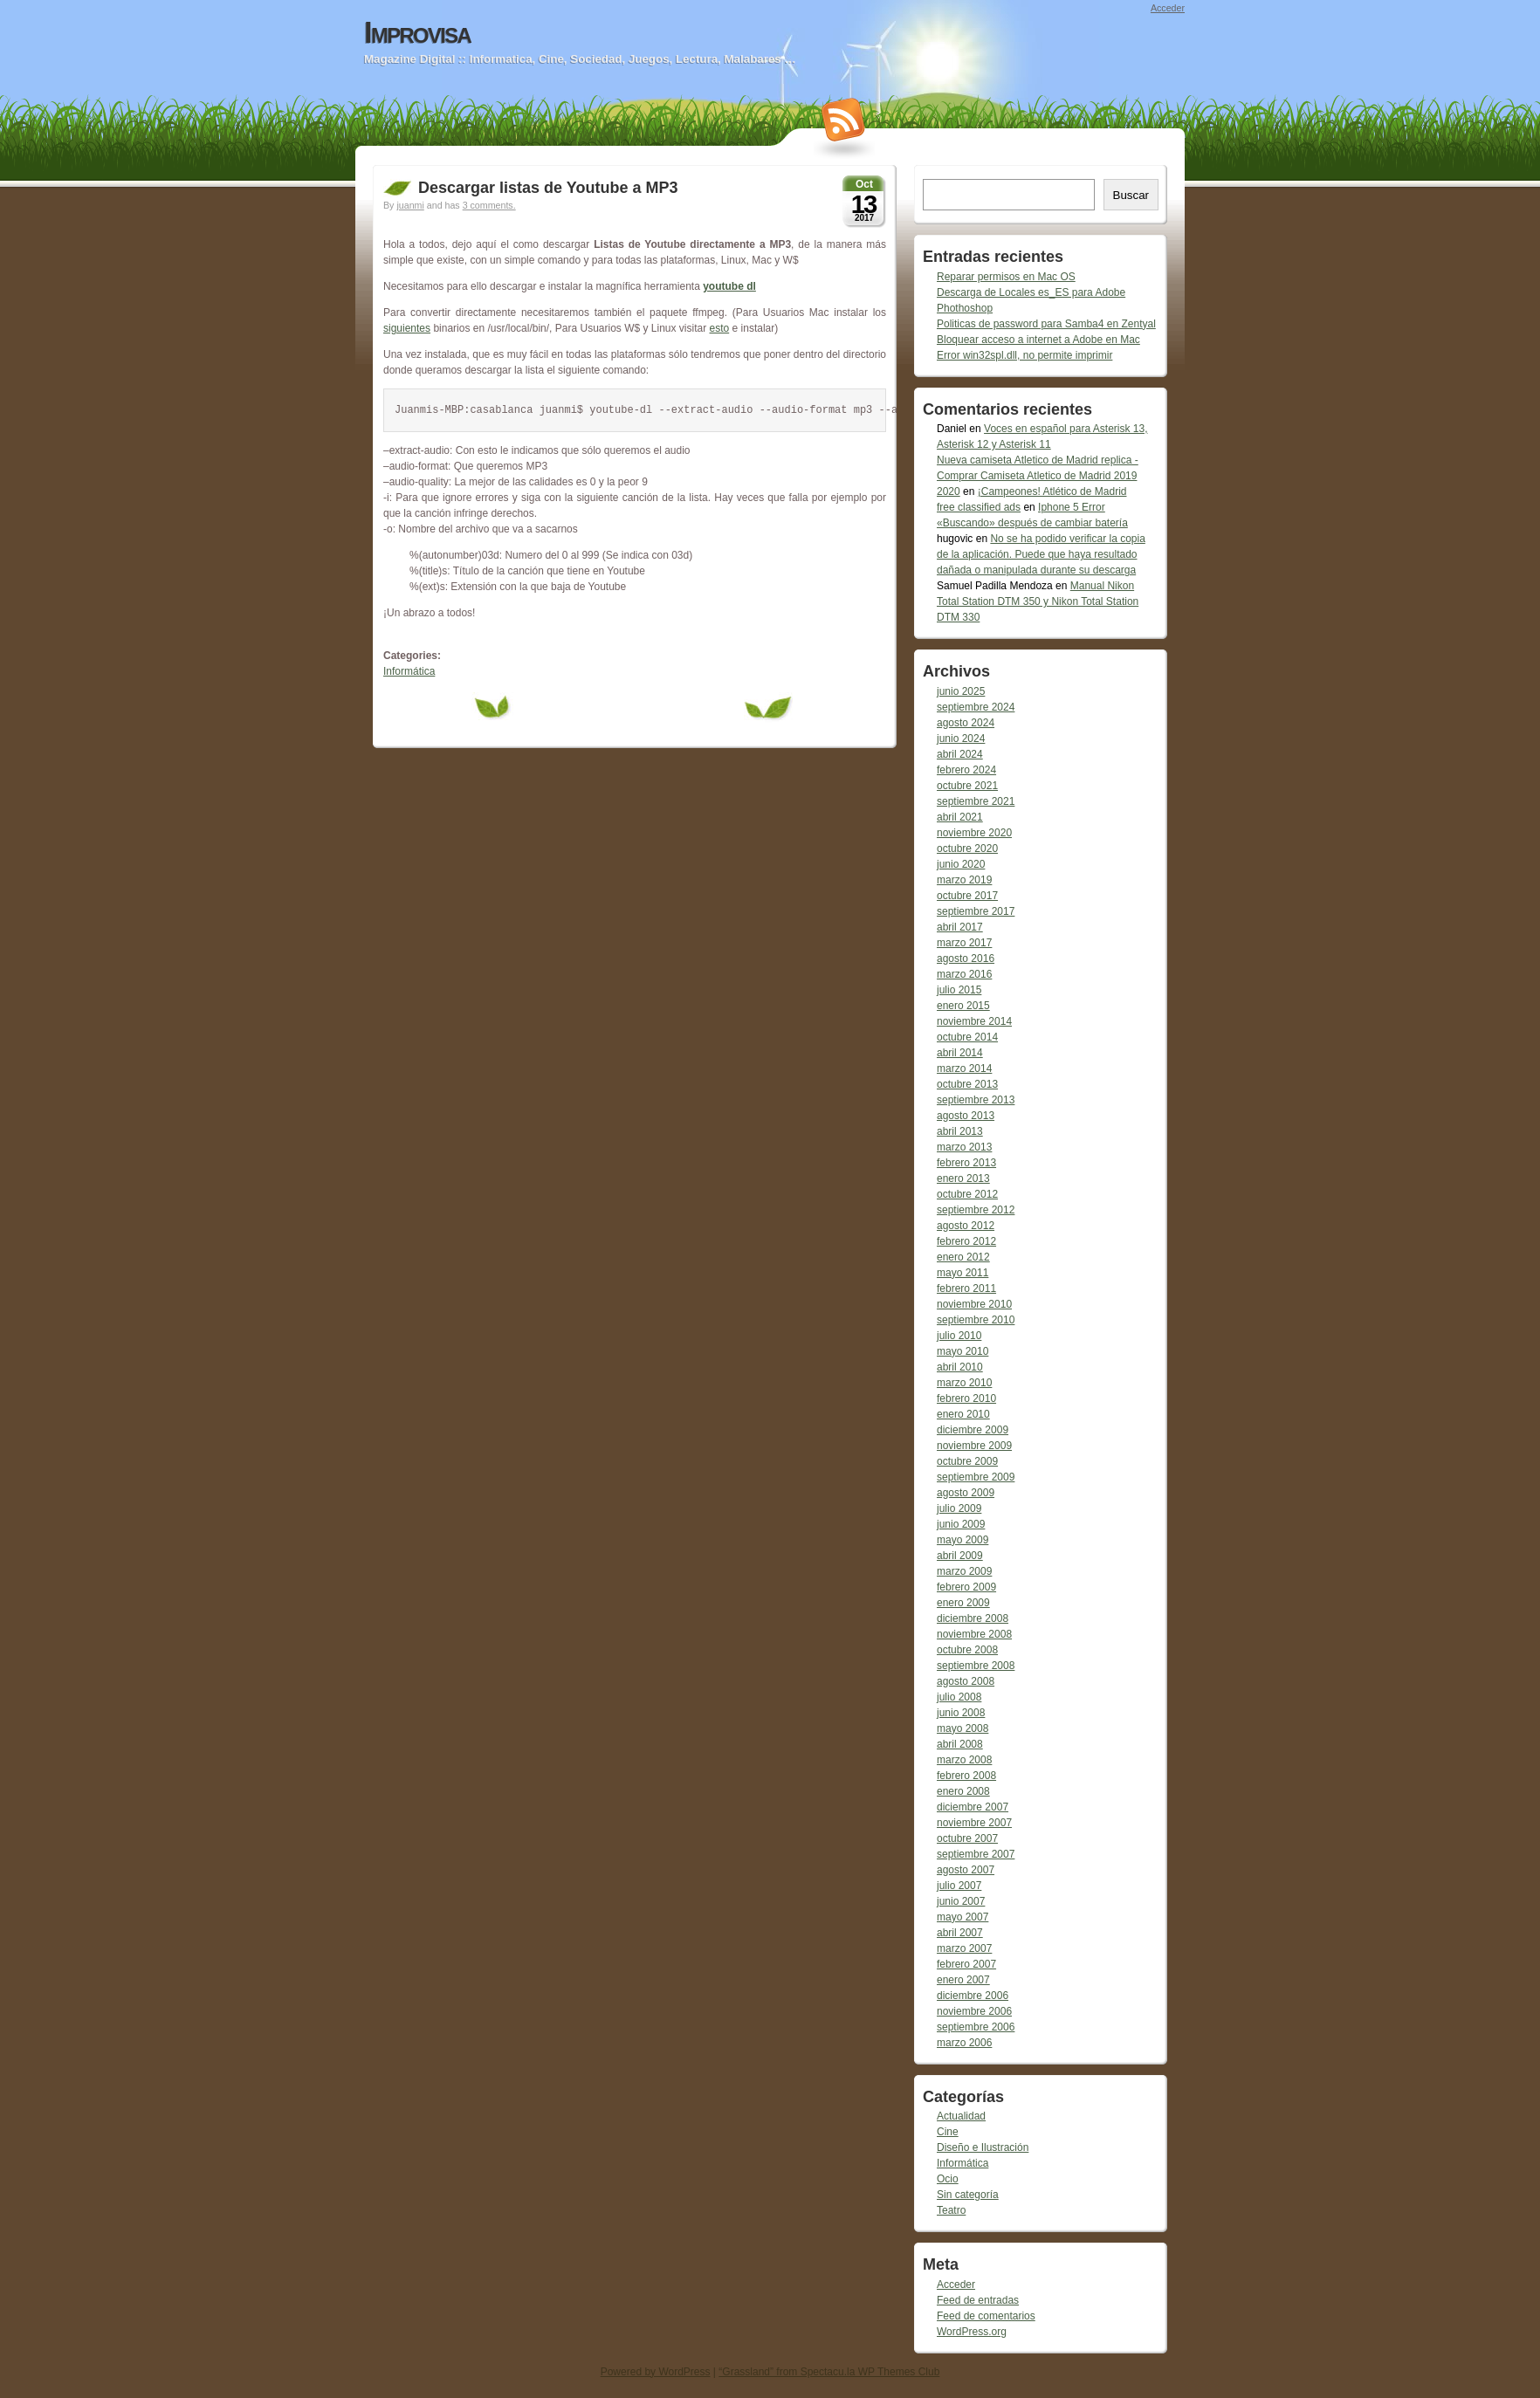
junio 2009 (961, 1524)
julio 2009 (959, 1508)
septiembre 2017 (975, 911)
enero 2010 (963, 1414)
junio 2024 (961, 738)
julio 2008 (959, 1697)
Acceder (1168, 8)
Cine (948, 2132)
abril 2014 (960, 1053)
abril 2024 (960, 754)
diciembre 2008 (972, 1618)
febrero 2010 (966, 1398)
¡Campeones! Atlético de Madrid (1052, 491)
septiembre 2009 (975, 1477)
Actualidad (961, 2116)
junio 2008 (961, 1713)
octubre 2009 (967, 1461)
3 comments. (489, 205)
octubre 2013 (967, 1084)
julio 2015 (959, 990)
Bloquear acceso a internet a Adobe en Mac (1038, 339)
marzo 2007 (964, 1948)
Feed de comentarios (986, 2316)
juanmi (409, 205)
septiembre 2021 (975, 801)
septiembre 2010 (975, 1320)
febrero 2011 (966, 1288)
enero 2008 (963, 1791)
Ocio (948, 2179)
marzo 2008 (964, 1760)
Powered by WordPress (656, 2372)
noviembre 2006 (974, 2011)
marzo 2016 (964, 974)
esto (720, 328)
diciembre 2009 (972, 1430)
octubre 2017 (967, 896)
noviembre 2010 (974, 1304)
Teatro (951, 2210)
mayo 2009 (962, 1540)
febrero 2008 (966, 1775)
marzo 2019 (964, 880)
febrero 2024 (966, 770)
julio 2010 (959, 1336)
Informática (409, 671)
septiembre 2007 (975, 1854)
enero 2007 (963, 1980)
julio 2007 (959, 1885)
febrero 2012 (966, 1241)
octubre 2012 (967, 1194)
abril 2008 (960, 1744)
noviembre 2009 (974, 1445)
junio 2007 (961, 1901)
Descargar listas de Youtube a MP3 (547, 187)
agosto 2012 (965, 1226)
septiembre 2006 (975, 2027)
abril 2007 (960, 1933)
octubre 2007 (967, 1838)
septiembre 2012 (975, 1210)
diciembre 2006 (972, 1995)
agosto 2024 (965, 723)
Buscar (1131, 195)
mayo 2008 (962, 1728)
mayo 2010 (962, 1351)
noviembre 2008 (974, 1634)
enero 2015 (963, 1006)
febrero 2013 (966, 1163)
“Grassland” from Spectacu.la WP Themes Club (828, 2372)
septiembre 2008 (975, 1665)
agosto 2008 (965, 1681)
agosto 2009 (965, 1493)
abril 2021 (960, 817)
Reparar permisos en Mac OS (1006, 277)
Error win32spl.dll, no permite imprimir (1024, 355)
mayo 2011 (962, 1273)
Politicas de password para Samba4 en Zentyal (1046, 324)
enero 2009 (963, 1603)
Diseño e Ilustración (982, 2147)
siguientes (406, 328)
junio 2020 (961, 864)
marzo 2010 (964, 1383)
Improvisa (417, 32)
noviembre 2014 (974, 1021)
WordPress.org (972, 2332)
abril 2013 (960, 1131)
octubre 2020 (967, 848)
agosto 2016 (965, 958)
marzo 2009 (964, 1571)
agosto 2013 (965, 1116)
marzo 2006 (964, 2043)
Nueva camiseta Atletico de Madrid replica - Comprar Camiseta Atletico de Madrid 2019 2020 (1037, 476)
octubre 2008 (967, 1650)
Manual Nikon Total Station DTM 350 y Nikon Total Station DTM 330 (1037, 601)
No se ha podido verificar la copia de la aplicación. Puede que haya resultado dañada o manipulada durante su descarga (1041, 554)
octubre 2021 (967, 786)
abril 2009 (960, 1555)
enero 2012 (963, 1257)
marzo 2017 (964, 943)
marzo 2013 (964, 1147)
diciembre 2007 (972, 1807)
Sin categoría (968, 2194)
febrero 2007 (966, 1964)
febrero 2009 (966, 1587)
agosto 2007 (965, 1870)
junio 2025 (961, 691)
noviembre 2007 (974, 1823)
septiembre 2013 (975, 1100)
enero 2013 (963, 1178)
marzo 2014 (964, 1068)
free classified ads (979, 507)
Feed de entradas (978, 2300)
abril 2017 (960, 927)
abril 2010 (960, 1367)
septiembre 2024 (975, 707)
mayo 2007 (962, 1917)
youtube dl (729, 286)
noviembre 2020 (974, 833)
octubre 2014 (967, 1037)
